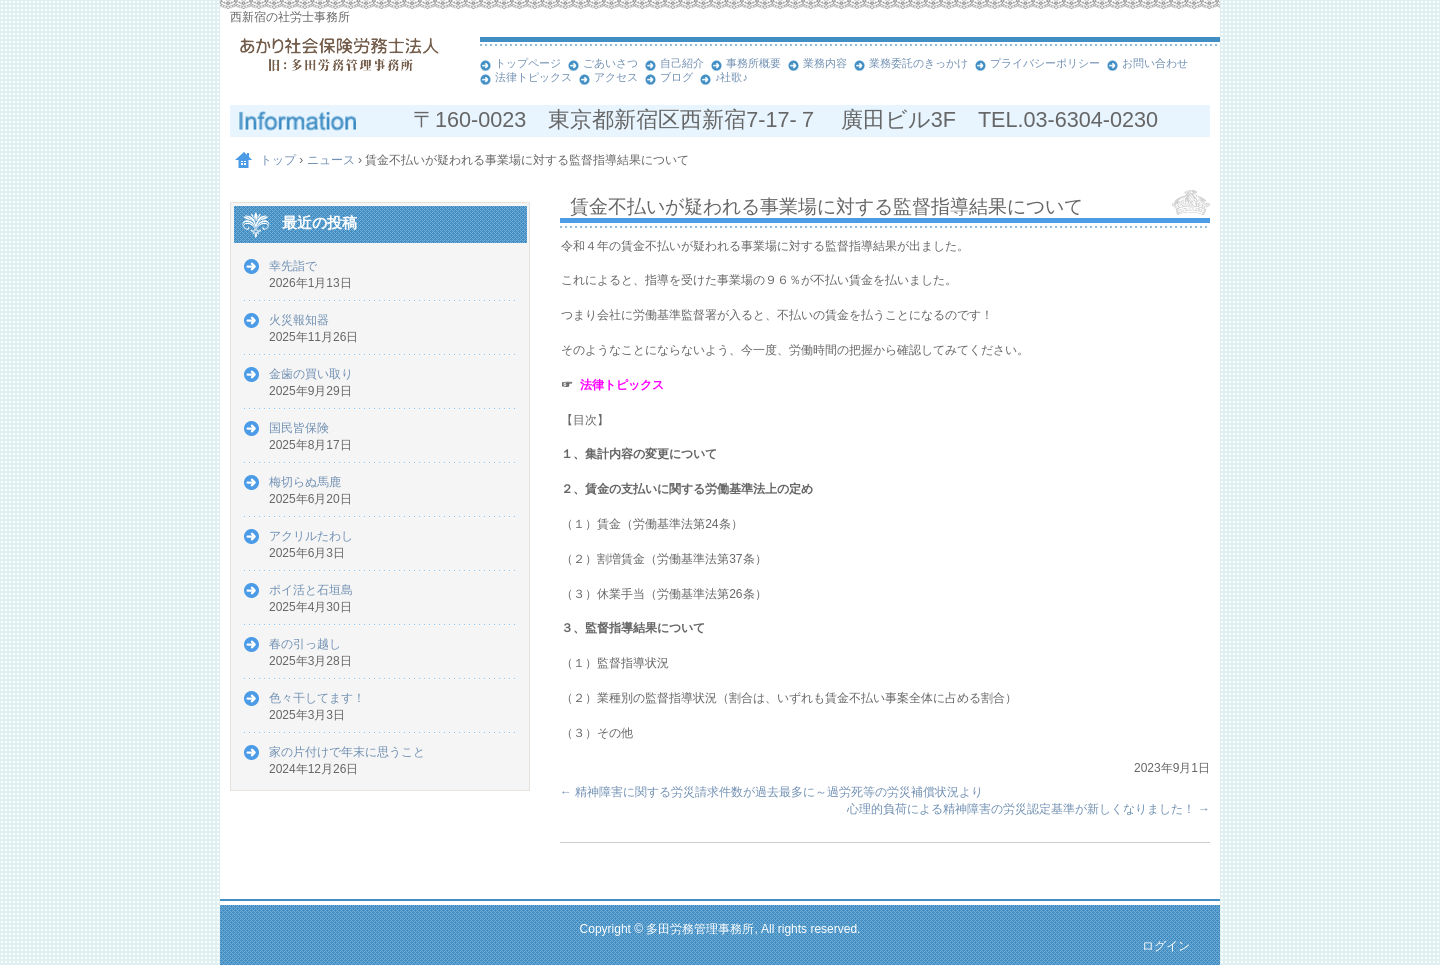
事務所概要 (753, 63)
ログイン (1166, 946)
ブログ (676, 77)
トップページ (528, 63)
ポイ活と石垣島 (311, 590)
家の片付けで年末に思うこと (347, 752)
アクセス (616, 77)
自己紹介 (682, 63)
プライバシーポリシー (1045, 63)
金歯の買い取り (311, 374)
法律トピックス (533, 77)
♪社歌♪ (731, 77)
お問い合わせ (1155, 63)
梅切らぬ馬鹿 (305, 482)
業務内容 (825, 63)
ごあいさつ (610, 63)
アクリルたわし (311, 536)
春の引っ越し (305, 644)
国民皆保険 (299, 428)
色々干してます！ (317, 698)
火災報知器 (299, 320)
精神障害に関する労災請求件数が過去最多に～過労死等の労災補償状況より (771, 792)
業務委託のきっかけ (918, 63)
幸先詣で (293, 266)
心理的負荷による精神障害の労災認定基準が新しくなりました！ (1028, 809)
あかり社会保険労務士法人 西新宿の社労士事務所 (350, 70)
